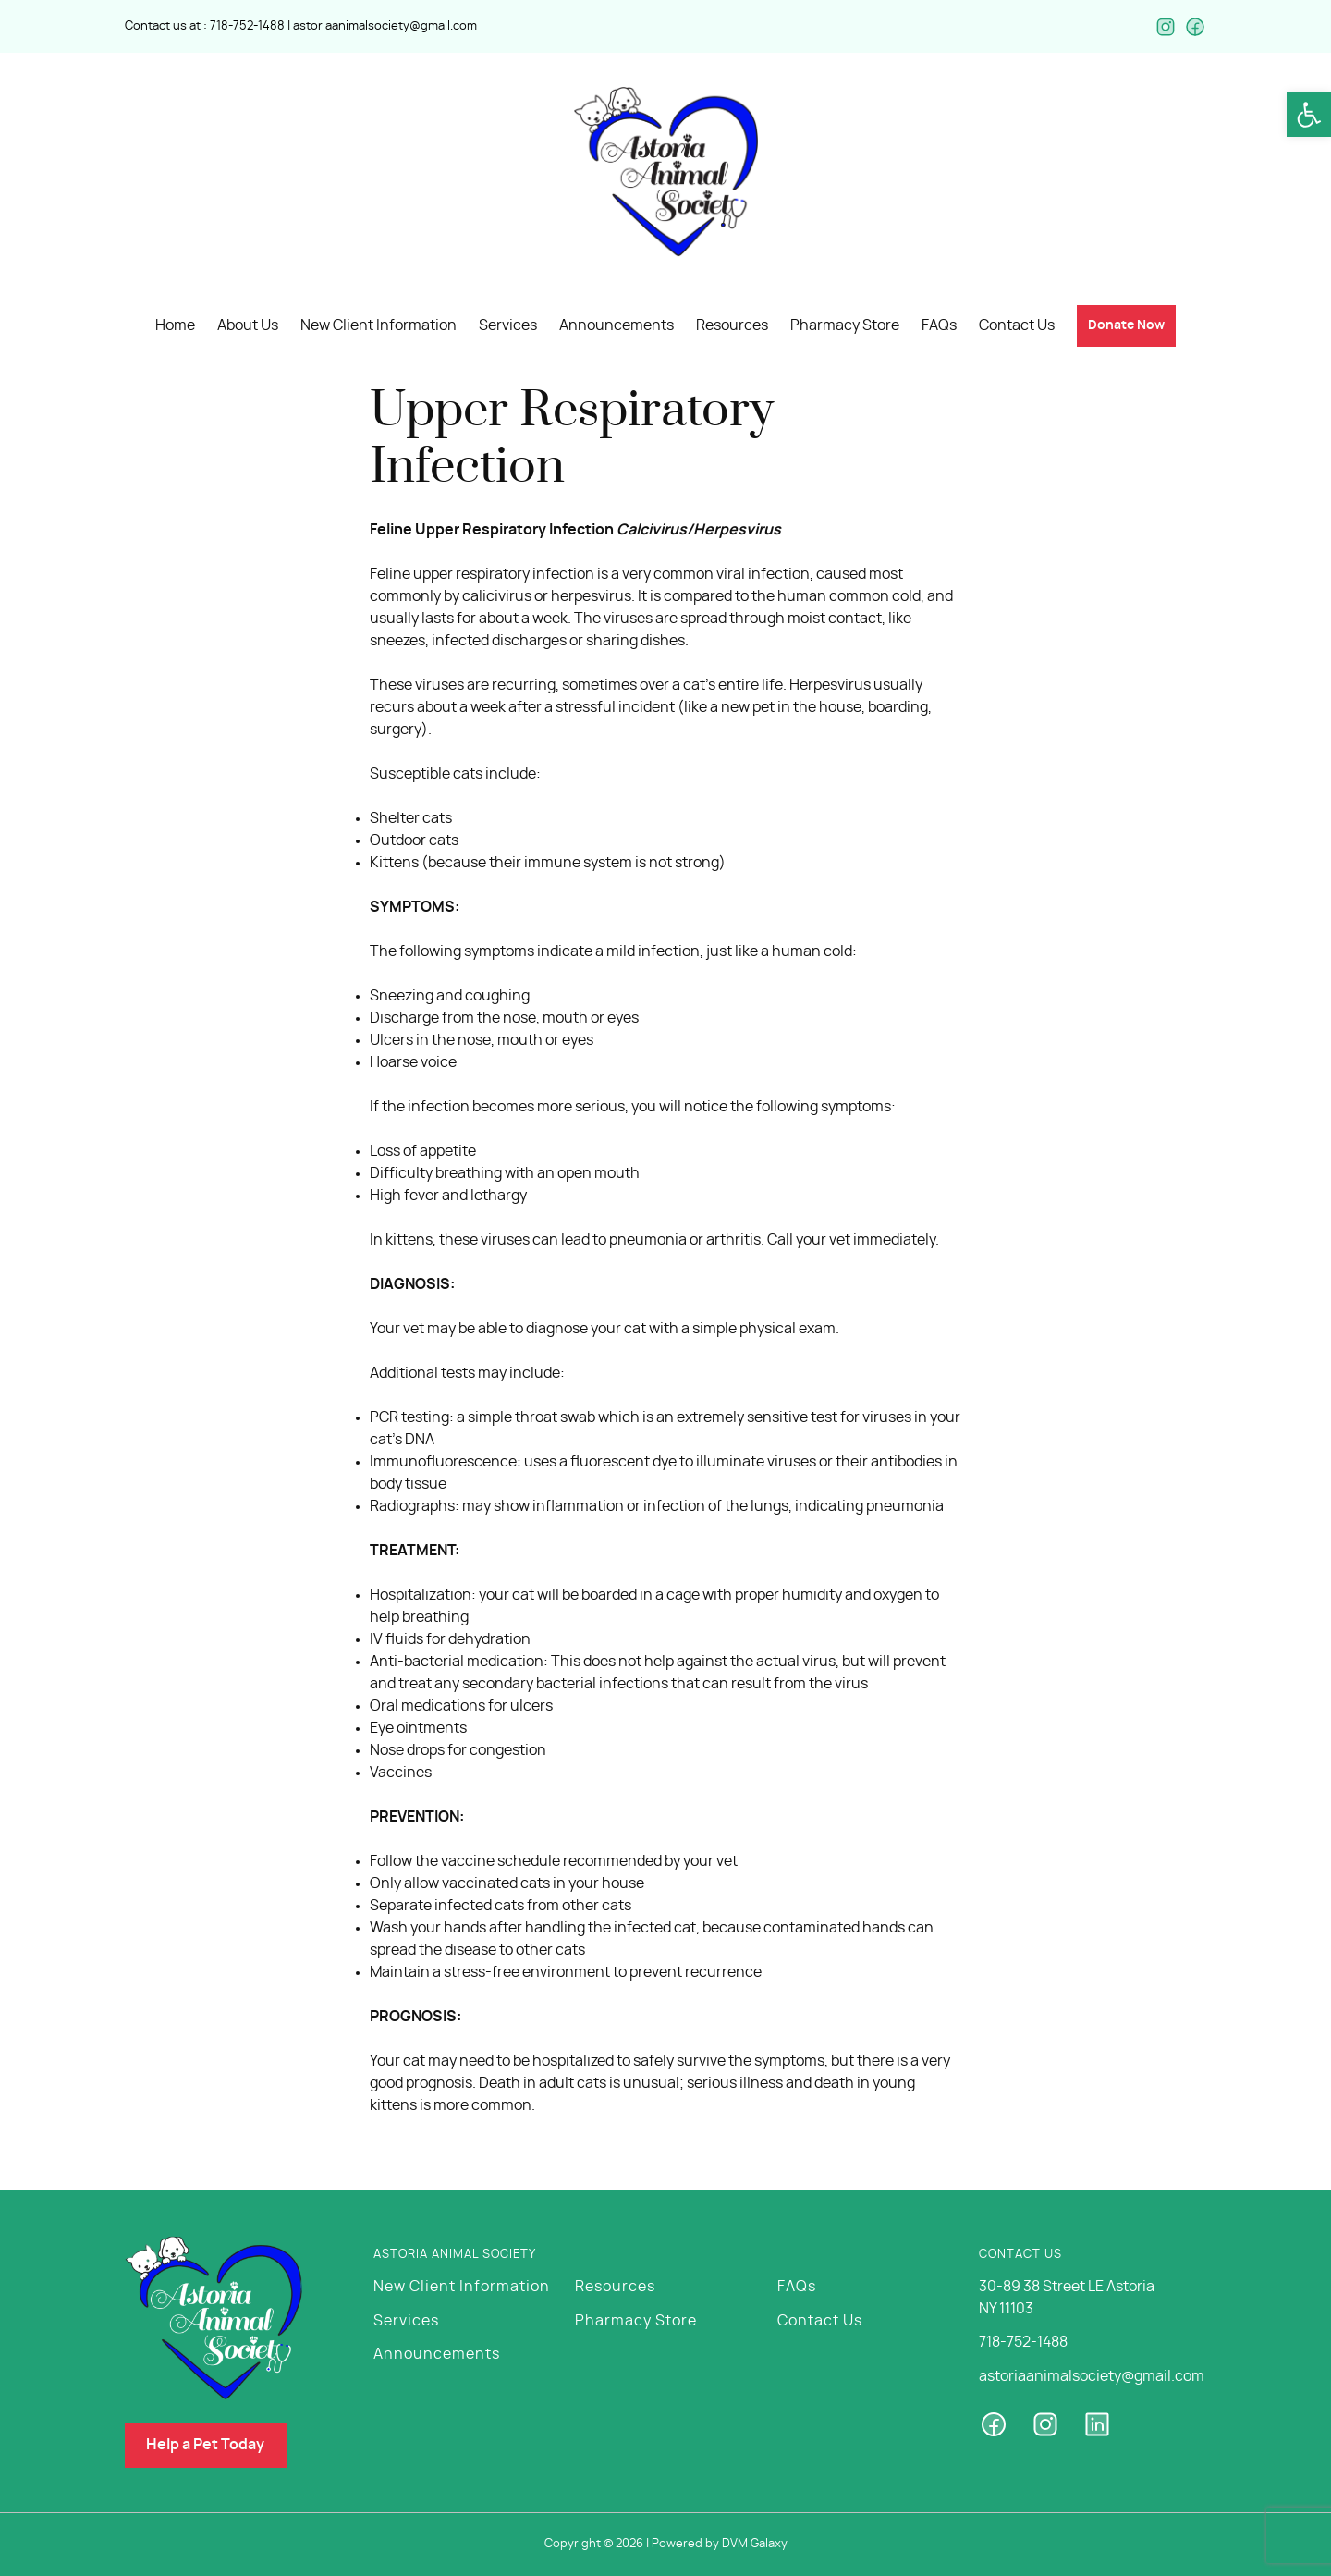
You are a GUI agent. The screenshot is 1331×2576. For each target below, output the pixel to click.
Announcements (436, 2352)
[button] (1309, 114)
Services (406, 2319)
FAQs (796, 2285)
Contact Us (819, 2319)
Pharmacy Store (636, 2319)
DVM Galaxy (755, 2544)
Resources (615, 2285)
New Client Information (461, 2285)
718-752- (234, 25)
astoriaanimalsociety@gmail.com (385, 25)
